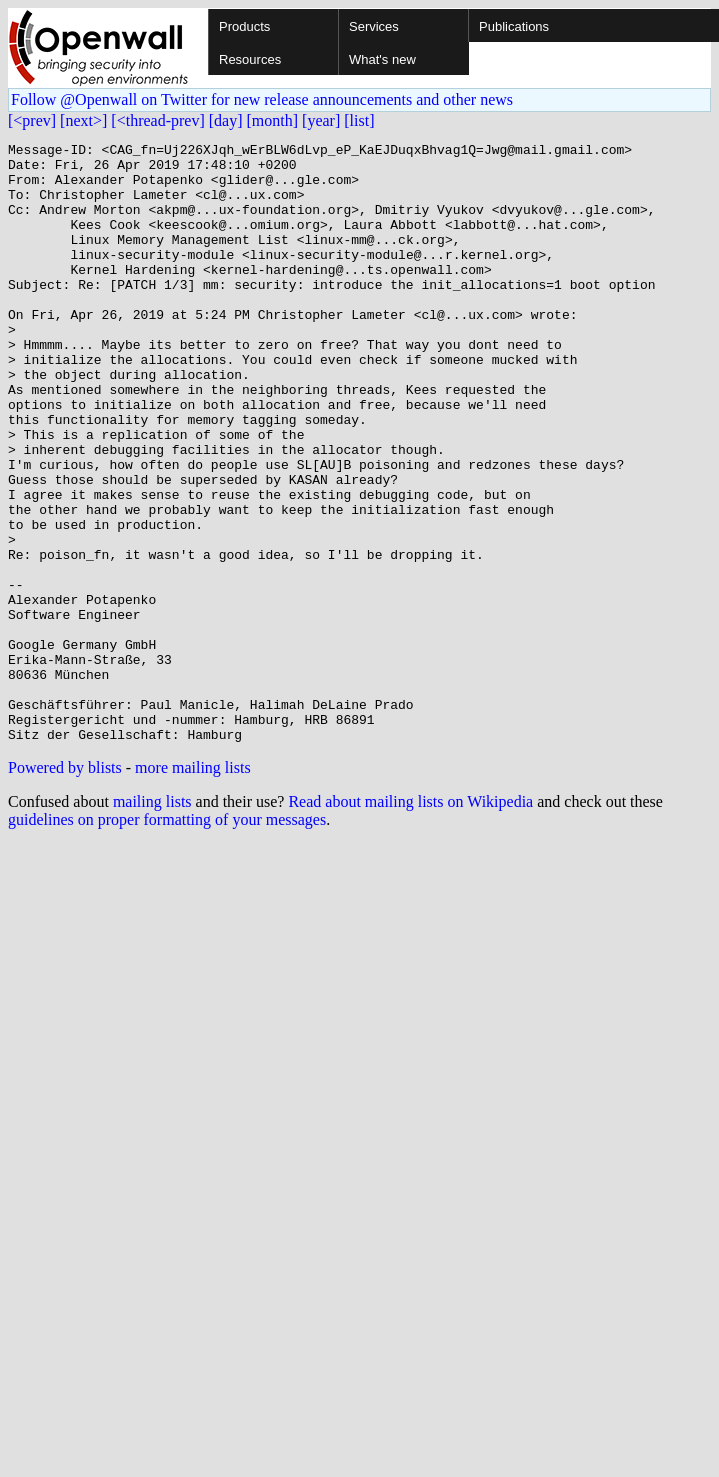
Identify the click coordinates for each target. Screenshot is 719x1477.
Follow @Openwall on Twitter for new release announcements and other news (262, 99)
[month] (273, 120)
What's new (382, 59)
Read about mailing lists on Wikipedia (410, 921)
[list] (359, 120)
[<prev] (32, 120)
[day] (226, 120)
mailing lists (152, 921)
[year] (321, 120)
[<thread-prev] (157, 120)
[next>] (83, 120)
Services (374, 26)
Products (244, 26)
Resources (250, 59)
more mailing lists (193, 887)
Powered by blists (65, 887)
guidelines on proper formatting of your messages (167, 939)
